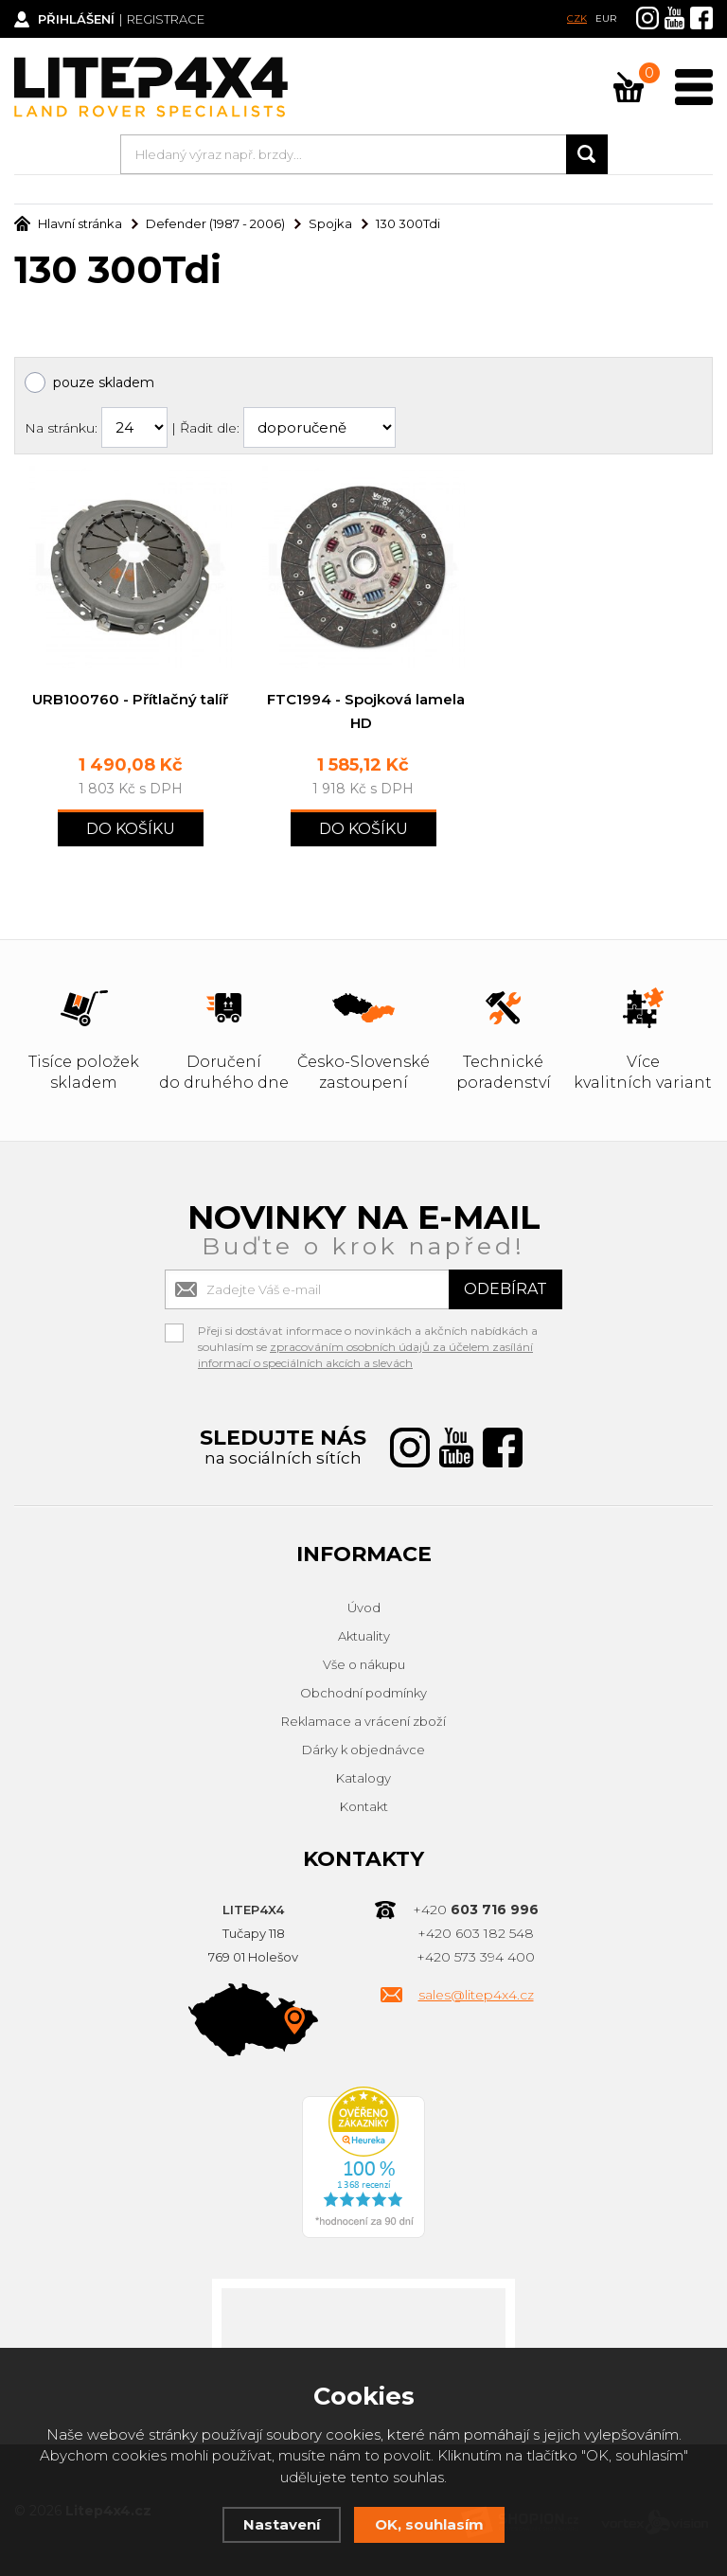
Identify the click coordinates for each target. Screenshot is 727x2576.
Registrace (165, 19)
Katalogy (363, 1777)
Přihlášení (76, 19)
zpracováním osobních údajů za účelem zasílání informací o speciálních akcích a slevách (365, 1355)
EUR (605, 18)
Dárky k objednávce (363, 1749)
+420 (476, 1909)
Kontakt (364, 1806)
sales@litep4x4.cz (476, 1994)
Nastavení (281, 2524)
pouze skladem (103, 382)
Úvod (364, 1607)
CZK (577, 18)
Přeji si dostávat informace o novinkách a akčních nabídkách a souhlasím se (368, 1333)
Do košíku (130, 829)
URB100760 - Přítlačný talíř (130, 699)
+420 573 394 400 (476, 1956)
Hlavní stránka (68, 223)
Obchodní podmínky (363, 1692)
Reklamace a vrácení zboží (363, 1721)
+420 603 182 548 (475, 1933)
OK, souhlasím (429, 2524)
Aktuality (364, 1635)
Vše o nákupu (364, 1664)
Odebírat (505, 1289)
